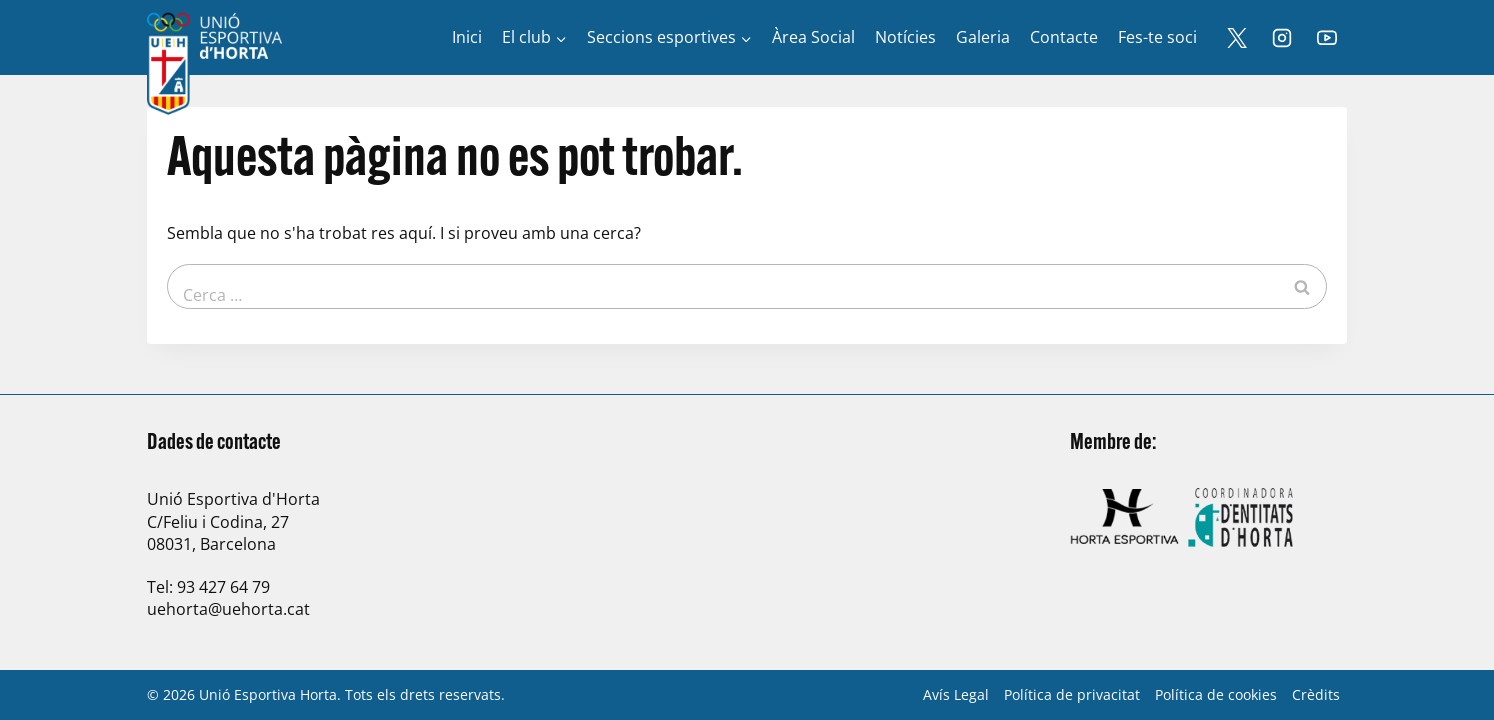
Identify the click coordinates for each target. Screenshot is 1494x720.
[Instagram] (1282, 38)
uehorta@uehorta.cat (228, 609)
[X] (1237, 38)
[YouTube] (1327, 38)
